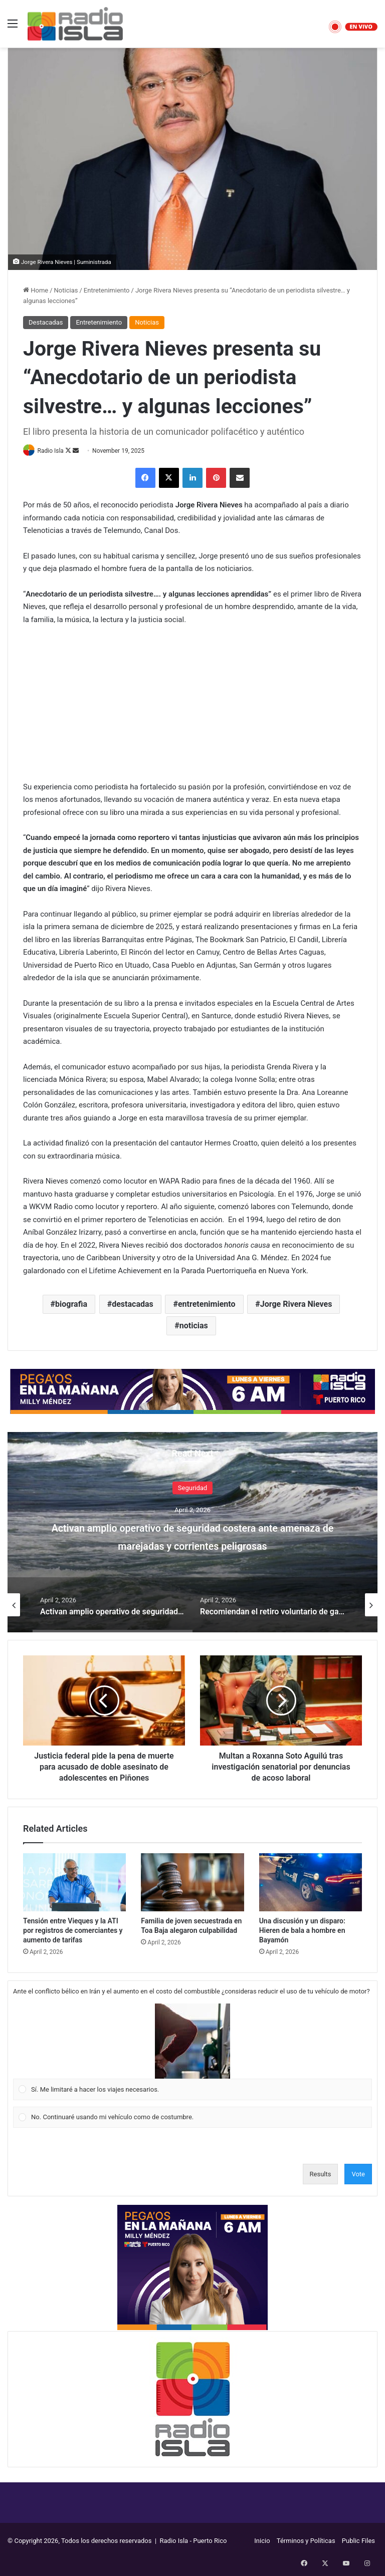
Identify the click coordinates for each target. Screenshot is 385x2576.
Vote (358, 2174)
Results (320, 2174)
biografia (71, 1304)
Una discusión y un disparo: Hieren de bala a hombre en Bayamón (302, 1930)
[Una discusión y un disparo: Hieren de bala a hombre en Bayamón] (310, 1883)
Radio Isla (54, 450)
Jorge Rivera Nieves (296, 1304)
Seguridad (192, 1488)
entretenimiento (207, 1304)
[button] (192, 2041)
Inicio (262, 2541)
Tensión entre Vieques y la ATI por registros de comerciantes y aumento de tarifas (73, 1930)
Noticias (66, 290)
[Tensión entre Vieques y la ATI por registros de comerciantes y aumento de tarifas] (74, 1883)
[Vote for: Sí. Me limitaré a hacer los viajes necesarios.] (192, 2052)
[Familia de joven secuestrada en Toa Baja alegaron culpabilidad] (192, 1883)
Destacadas (46, 322)
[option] (192, 1533)
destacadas (132, 1304)
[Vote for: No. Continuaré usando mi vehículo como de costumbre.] (192, 2118)
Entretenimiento (107, 290)
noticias (193, 1326)
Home (35, 290)
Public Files (358, 2541)
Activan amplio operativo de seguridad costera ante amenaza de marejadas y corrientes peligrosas (192, 1544)
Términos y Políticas (306, 2541)
